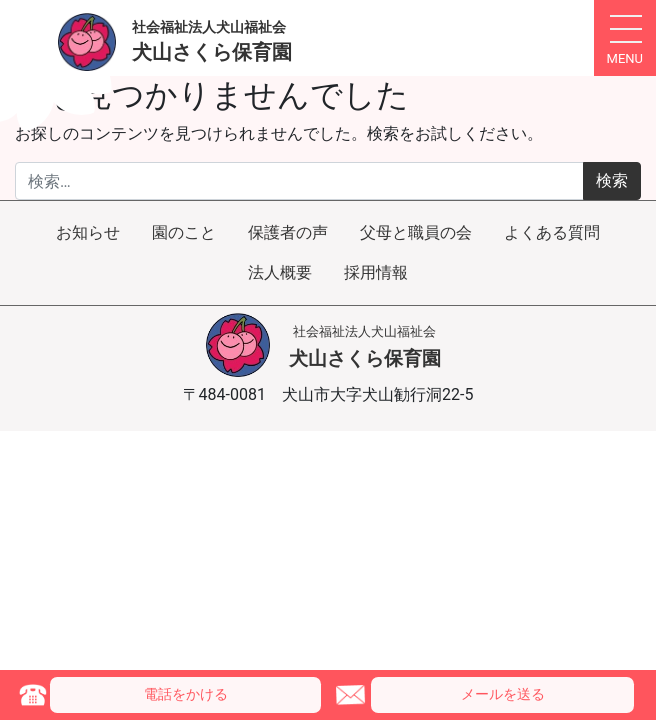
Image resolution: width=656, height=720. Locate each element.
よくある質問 (552, 232)
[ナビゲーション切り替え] (625, 38)
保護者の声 (288, 232)
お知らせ (88, 232)
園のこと (184, 232)
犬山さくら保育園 (365, 347)
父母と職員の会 (416, 232)
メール (503, 694)
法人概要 (280, 272)
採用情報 (376, 272)
